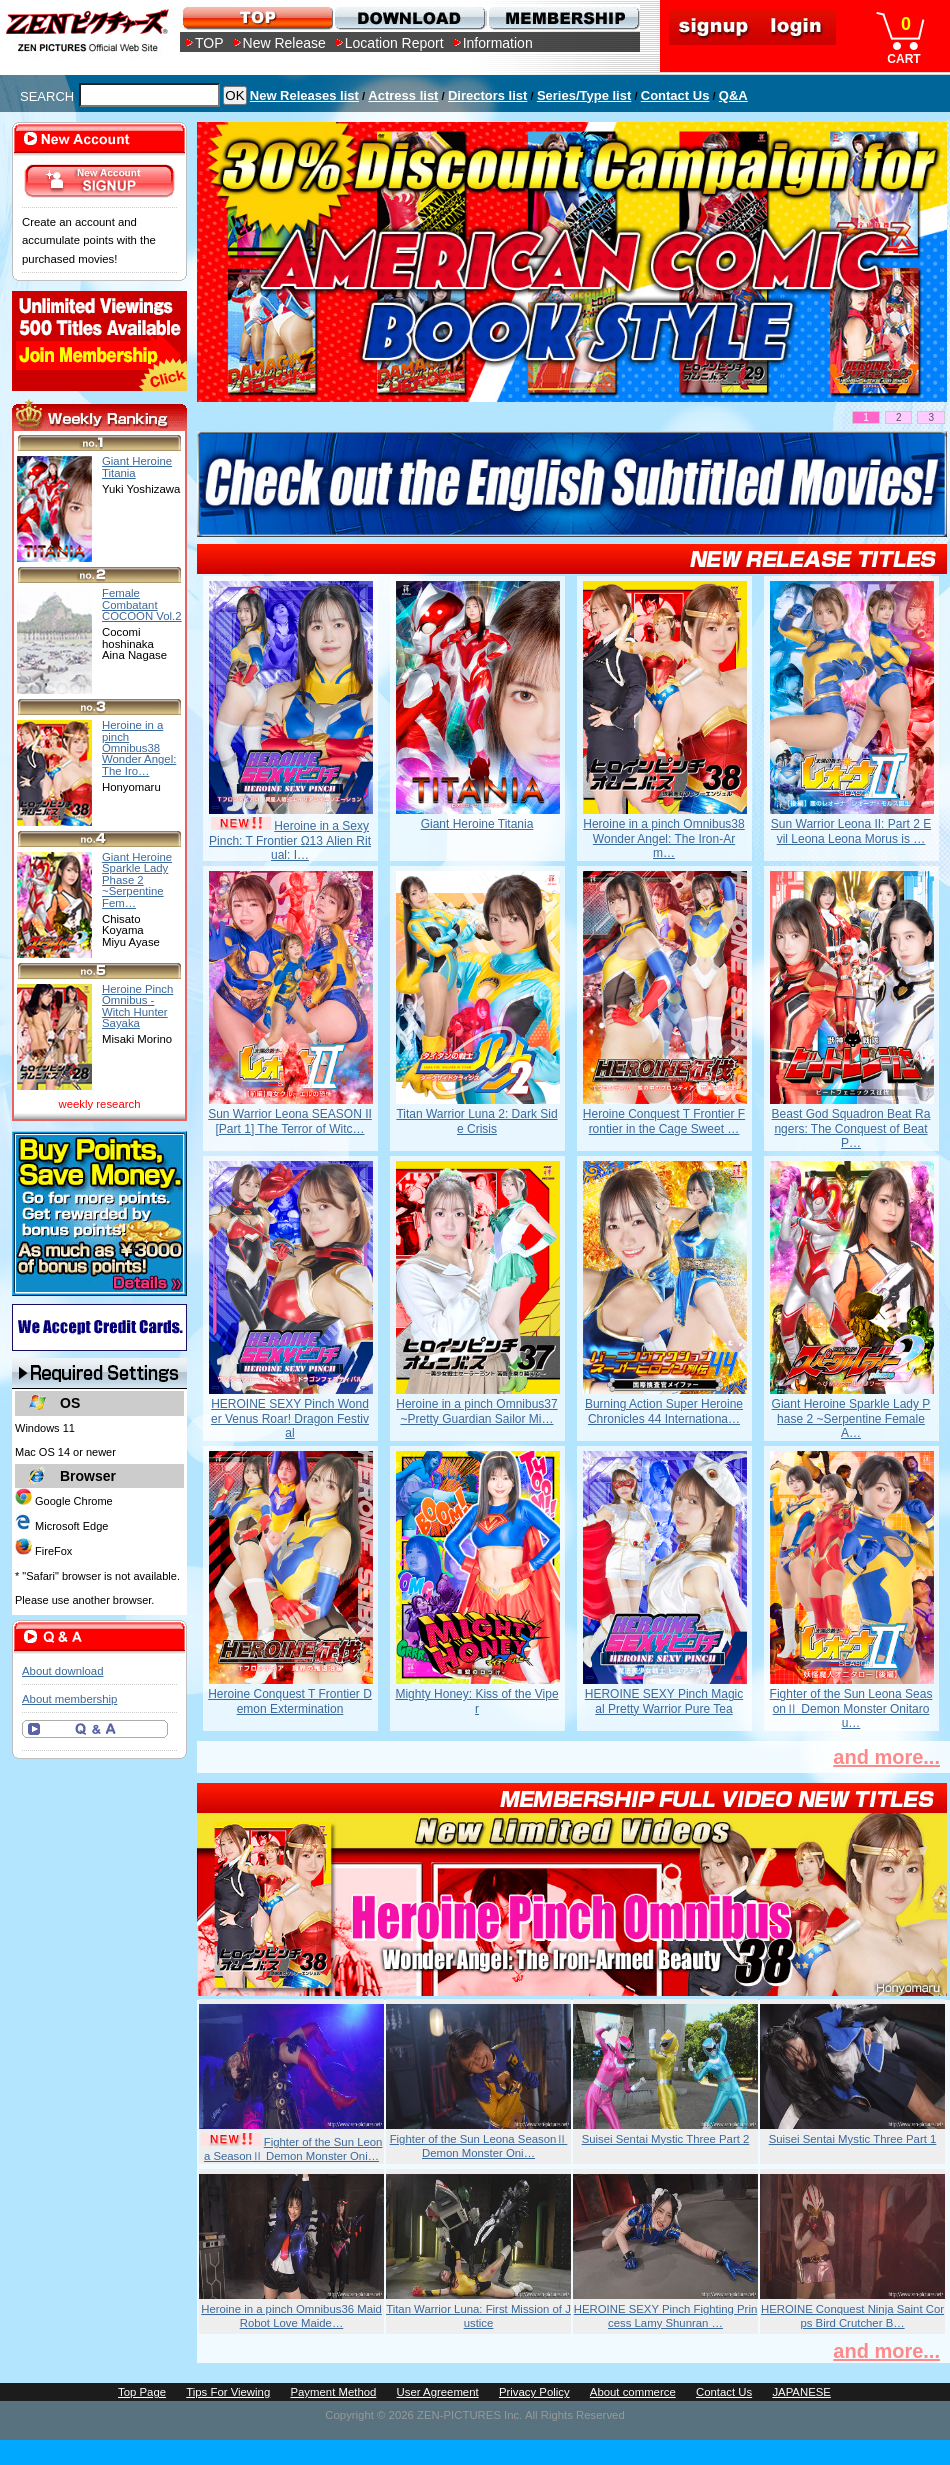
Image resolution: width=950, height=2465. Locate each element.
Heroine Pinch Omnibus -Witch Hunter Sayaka (137, 1006)
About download (62, 1671)
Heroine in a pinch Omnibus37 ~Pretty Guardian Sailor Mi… (476, 1411)
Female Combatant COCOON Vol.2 (142, 604)
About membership (69, 1699)
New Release (284, 43)
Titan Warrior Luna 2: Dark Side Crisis (476, 1121)
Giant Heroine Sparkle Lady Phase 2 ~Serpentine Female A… (851, 1418)
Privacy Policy (534, 2392)
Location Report (394, 43)
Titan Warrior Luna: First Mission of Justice (478, 2316)
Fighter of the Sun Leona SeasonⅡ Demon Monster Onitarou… (851, 1708)
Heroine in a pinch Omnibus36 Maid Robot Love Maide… (291, 2316)
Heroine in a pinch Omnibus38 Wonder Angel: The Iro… (139, 747)
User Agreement (438, 2392)
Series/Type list (584, 95)
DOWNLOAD (409, 17)
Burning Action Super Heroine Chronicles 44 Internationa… (664, 1411)
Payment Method (333, 2392)
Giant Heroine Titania (477, 824)
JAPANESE (801, 2392)
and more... (886, 1757)
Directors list (487, 95)
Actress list (403, 95)
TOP (209, 43)
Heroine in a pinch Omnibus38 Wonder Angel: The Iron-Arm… (663, 838)
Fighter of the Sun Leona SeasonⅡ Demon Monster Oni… (293, 2149)
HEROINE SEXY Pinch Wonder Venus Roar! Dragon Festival (290, 1418)
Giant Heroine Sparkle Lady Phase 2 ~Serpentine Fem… (137, 879)
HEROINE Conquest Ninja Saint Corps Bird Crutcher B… (852, 2316)
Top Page (142, 2392)
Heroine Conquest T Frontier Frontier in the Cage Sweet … (664, 1121)
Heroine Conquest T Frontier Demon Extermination (290, 1701)
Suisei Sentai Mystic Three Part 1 (853, 2139)
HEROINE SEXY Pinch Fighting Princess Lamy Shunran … (666, 2316)
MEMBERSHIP (562, 17)
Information (498, 43)
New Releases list (304, 95)
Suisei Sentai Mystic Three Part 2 (666, 2139)
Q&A (733, 95)
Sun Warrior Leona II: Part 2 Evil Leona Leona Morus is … (851, 831)
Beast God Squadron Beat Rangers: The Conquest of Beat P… (851, 1128)
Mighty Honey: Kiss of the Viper (476, 1701)
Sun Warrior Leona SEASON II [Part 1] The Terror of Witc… (290, 1121)
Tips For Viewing (228, 2392)
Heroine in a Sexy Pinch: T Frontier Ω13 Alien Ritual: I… (290, 840)
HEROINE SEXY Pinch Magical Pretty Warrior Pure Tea (664, 1701)
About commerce (633, 2392)
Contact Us (675, 95)
